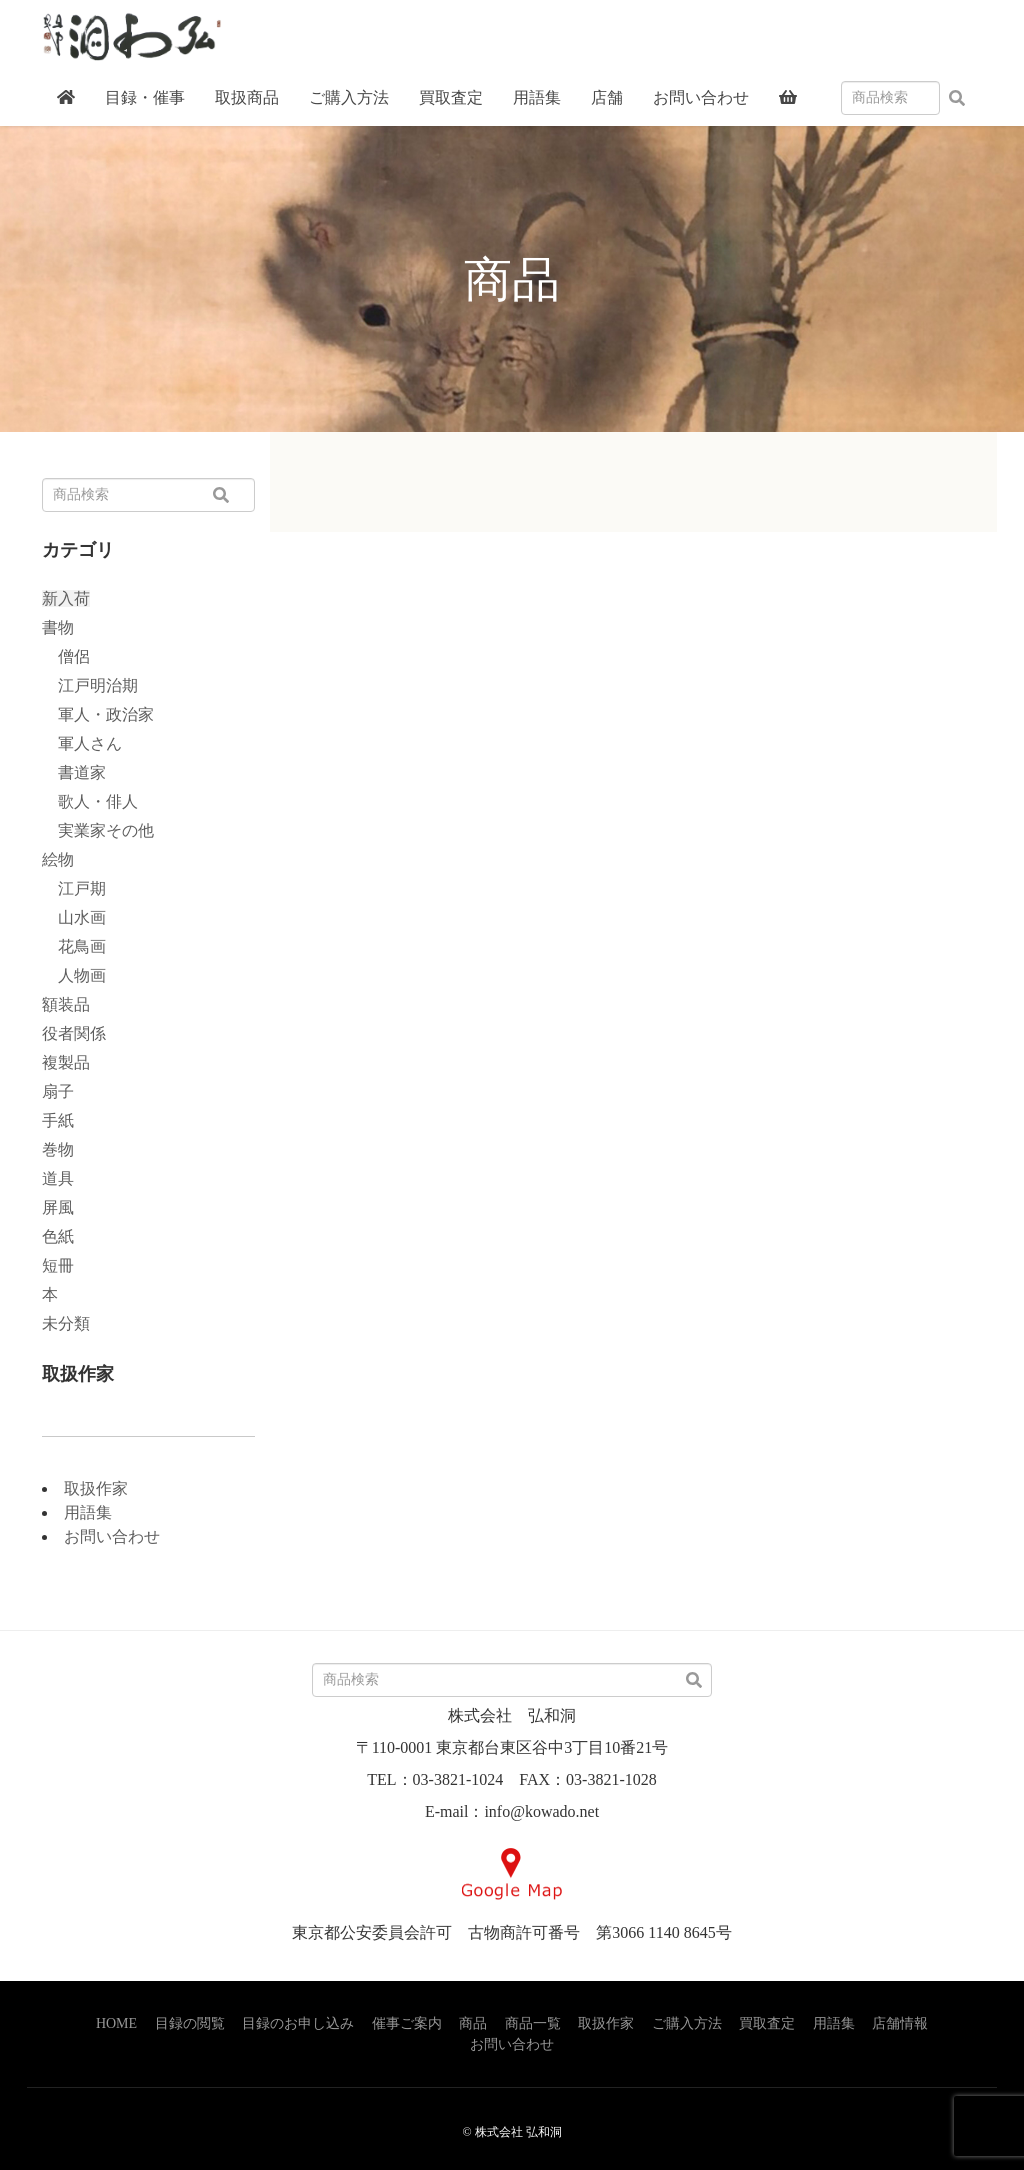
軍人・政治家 (98, 714)
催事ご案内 (407, 2023)
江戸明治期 (90, 685)
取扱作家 (96, 1488)
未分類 (66, 1323)
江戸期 (74, 888)
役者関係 (74, 1033)
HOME (116, 2023)
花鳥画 (74, 946)
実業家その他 (98, 830)
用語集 (88, 1512)
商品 (473, 2023)
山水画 (74, 917)
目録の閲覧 (190, 2023)
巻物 (58, 1149)
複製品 (66, 1062)
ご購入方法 (687, 2023)
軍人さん (82, 743)
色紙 (58, 1236)
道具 (58, 1178)
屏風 (58, 1207)
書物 (58, 627)
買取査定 (767, 2023)
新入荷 (66, 598)
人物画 (74, 975)
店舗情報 (900, 2023)
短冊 (58, 1265)
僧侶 (66, 656)
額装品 (66, 1004)
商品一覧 (533, 2023)
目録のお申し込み (298, 2023)
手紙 (58, 1120)
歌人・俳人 (90, 801)
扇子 (58, 1091)
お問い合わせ (112, 1536)
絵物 (58, 859)
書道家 (74, 772)
